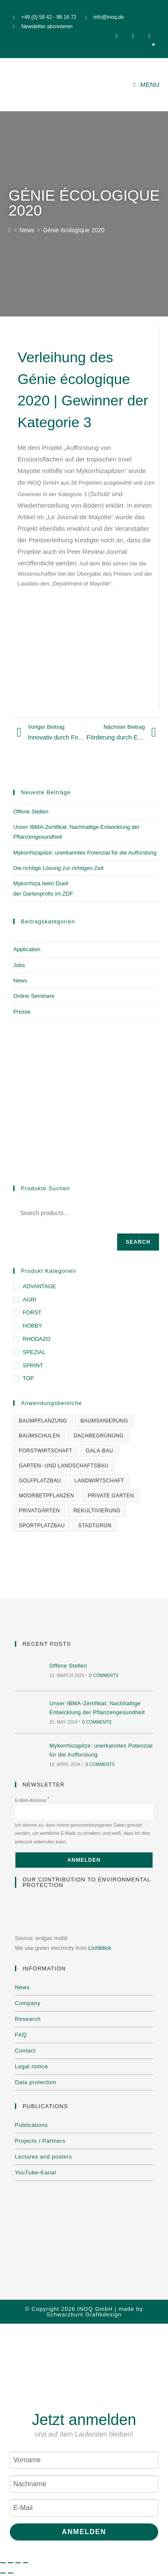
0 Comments (104, 1675)
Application (27, 949)
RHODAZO (36, 1339)
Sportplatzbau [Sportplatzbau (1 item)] (42, 1526)
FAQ (21, 2035)
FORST (32, 1312)
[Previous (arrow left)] (3, 2573)
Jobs (19, 965)
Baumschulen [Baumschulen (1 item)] (39, 1436)
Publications (31, 2125)
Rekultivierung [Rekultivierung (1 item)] (97, 1511)
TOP (28, 1378)
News (20, 980)
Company (28, 2003)
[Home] (10, 230)
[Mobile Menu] (146, 84)
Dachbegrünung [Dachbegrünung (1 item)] (99, 1436)
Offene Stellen (30, 811)
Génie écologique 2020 (74, 230)
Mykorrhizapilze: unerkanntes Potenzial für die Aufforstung (84, 852)
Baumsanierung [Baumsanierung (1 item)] (104, 1421)
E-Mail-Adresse (32, 1800)
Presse (21, 1012)
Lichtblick (99, 1948)
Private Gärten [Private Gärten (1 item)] (111, 1496)
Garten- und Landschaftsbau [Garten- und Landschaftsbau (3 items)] (64, 1466)
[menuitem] (84, 44)
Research (28, 2019)
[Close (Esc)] (26, 2563)
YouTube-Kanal (35, 2172)
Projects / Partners (40, 2141)
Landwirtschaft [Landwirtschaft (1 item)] (99, 1481)
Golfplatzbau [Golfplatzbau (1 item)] (40, 1481)
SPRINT (33, 1365)
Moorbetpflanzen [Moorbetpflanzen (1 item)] (46, 1496)
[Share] (18, 2563)
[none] (84, 44)
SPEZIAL (34, 1352)
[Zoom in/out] (3, 2563)
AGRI (29, 1299)
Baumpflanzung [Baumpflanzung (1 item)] (43, 1421)
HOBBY (32, 1325)
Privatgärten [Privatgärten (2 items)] (39, 1511)
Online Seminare (34, 996)
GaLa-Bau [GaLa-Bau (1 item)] (99, 1451)
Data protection (35, 2082)
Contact (25, 2050)
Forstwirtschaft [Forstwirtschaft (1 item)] (45, 1451)
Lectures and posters (43, 2156)
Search (138, 1242)
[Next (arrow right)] (11, 2573)
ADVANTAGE (39, 1286)
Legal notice (31, 2066)
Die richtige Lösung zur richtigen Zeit (58, 868)
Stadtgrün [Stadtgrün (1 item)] (94, 1526)
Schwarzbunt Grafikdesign (84, 2314)
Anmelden (84, 2531)
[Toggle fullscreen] (11, 2563)
